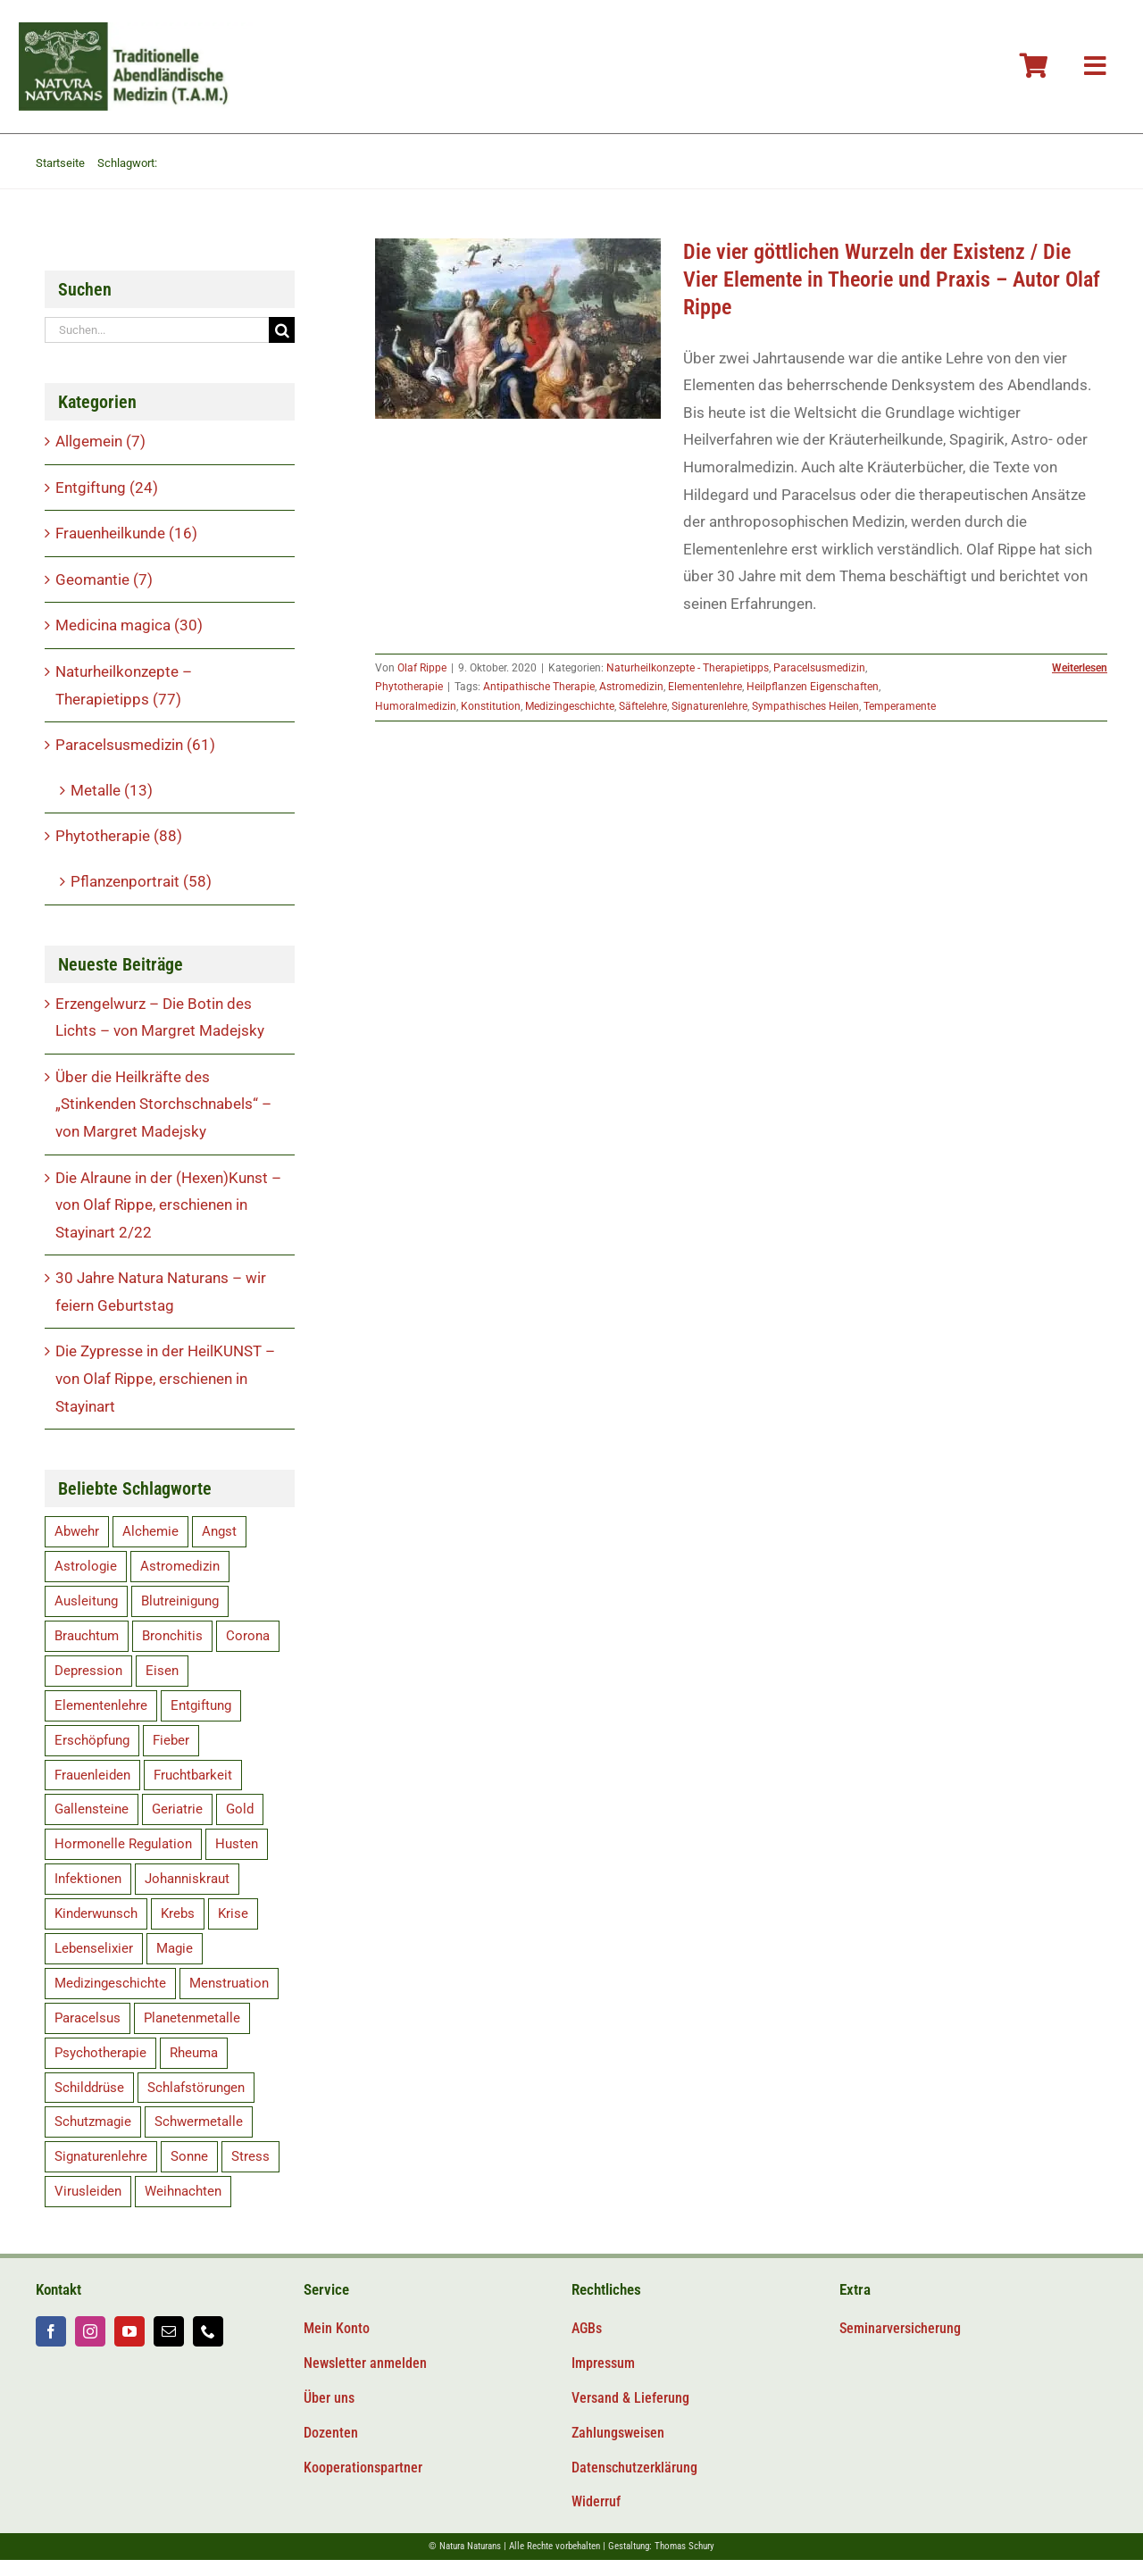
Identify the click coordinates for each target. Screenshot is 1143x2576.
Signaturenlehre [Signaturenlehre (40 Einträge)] (100, 2156)
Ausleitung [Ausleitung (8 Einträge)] (86, 1601)
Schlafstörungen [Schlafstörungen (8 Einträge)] (196, 2088)
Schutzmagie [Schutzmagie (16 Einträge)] (92, 2121)
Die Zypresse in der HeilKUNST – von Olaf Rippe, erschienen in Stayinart (165, 1378)
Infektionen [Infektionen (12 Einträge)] (87, 1879)
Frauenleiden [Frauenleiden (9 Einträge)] (92, 1775)
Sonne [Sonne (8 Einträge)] (189, 2156)
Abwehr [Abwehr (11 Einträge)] (76, 1531)
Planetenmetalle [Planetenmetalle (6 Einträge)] (192, 2018)
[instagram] (90, 2331)
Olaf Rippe (421, 668)
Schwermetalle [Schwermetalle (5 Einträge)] (198, 2121)
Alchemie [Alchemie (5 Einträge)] (150, 1531)
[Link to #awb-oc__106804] (1034, 66)
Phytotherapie (409, 686)
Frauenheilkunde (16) (126, 533)
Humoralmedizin (415, 706)
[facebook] (51, 2331)
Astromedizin (631, 686)
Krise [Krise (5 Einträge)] (233, 1913)
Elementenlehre (705, 686)
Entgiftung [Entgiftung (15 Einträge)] (201, 1705)
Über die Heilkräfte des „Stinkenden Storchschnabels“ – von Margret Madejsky (163, 1104)
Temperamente (900, 706)
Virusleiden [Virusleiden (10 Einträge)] (87, 2191)
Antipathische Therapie (539, 686)
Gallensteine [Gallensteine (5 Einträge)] (91, 1809)
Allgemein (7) (100, 441)
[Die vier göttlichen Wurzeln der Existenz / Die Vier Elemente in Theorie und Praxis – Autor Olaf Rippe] (518, 328)
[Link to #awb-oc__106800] (1095, 66)
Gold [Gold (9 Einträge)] (240, 1809)
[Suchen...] (157, 330)
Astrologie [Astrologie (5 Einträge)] (85, 1566)
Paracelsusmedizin (819, 668)
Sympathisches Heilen (805, 706)
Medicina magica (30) (129, 625)
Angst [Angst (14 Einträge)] (219, 1531)
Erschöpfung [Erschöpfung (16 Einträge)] (91, 1740)
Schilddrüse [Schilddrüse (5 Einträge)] (89, 2088)
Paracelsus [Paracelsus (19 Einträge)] (87, 2018)
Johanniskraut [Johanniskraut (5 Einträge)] (187, 1879)
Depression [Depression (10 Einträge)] (88, 1671)
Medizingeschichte (569, 706)
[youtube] (129, 2331)
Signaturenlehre (709, 706)
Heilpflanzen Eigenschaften (813, 686)
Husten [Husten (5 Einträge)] (236, 1844)
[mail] (169, 2331)
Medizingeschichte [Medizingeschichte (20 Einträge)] (110, 1983)
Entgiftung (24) (106, 487)
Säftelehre (643, 706)
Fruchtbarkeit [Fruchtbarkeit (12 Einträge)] (193, 1775)
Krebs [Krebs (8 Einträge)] (178, 1913)
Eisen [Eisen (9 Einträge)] (162, 1671)
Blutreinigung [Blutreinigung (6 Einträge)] (180, 1601)
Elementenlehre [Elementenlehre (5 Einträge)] (100, 1705)
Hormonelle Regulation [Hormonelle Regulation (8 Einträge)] (123, 1844)
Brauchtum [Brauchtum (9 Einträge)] (86, 1636)
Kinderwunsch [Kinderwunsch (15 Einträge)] (96, 1913)
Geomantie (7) (104, 579)
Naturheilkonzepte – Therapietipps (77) (123, 685)
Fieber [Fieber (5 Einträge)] (171, 1740)
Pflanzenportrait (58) (141, 881)
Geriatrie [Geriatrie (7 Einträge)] (177, 1809)
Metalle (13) (112, 790)
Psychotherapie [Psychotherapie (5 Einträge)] (100, 2053)
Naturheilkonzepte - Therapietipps (687, 668)
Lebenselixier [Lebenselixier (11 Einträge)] (93, 1948)
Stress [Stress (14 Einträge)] (250, 2156)
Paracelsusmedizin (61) (135, 745)
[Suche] (282, 330)
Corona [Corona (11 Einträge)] (248, 1636)
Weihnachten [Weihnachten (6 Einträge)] (183, 2191)
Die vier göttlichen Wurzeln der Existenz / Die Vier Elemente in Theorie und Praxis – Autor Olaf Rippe (891, 279)
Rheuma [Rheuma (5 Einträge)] (194, 2053)
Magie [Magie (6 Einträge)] (174, 1948)
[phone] (208, 2331)
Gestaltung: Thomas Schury (661, 2546)
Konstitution (491, 706)
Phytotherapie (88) (118, 836)
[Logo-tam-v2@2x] (137, 29)
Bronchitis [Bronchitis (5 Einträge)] (172, 1636)
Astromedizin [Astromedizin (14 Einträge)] (180, 1566)
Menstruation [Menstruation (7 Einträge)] (229, 1983)
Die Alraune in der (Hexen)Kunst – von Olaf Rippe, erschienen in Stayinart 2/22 (168, 1205)
